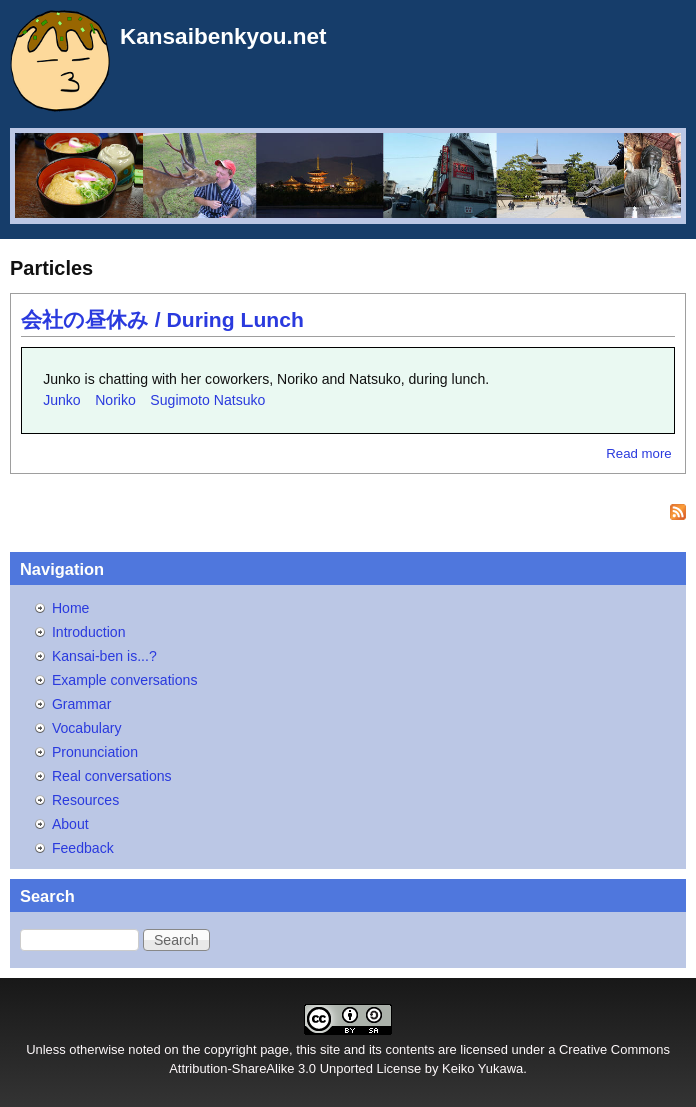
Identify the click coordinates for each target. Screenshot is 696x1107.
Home (71, 608)
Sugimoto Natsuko (207, 400)
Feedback (83, 848)
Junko (62, 400)
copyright (230, 1049)
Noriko (115, 400)
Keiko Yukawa (482, 1068)
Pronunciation (95, 752)
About (70, 824)
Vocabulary (87, 728)
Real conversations (112, 776)
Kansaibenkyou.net (223, 36)
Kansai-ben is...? (104, 656)
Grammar (81, 704)
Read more (638, 453)
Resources (85, 800)
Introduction (89, 632)
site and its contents (377, 1049)
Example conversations (125, 680)
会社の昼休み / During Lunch (162, 319)
